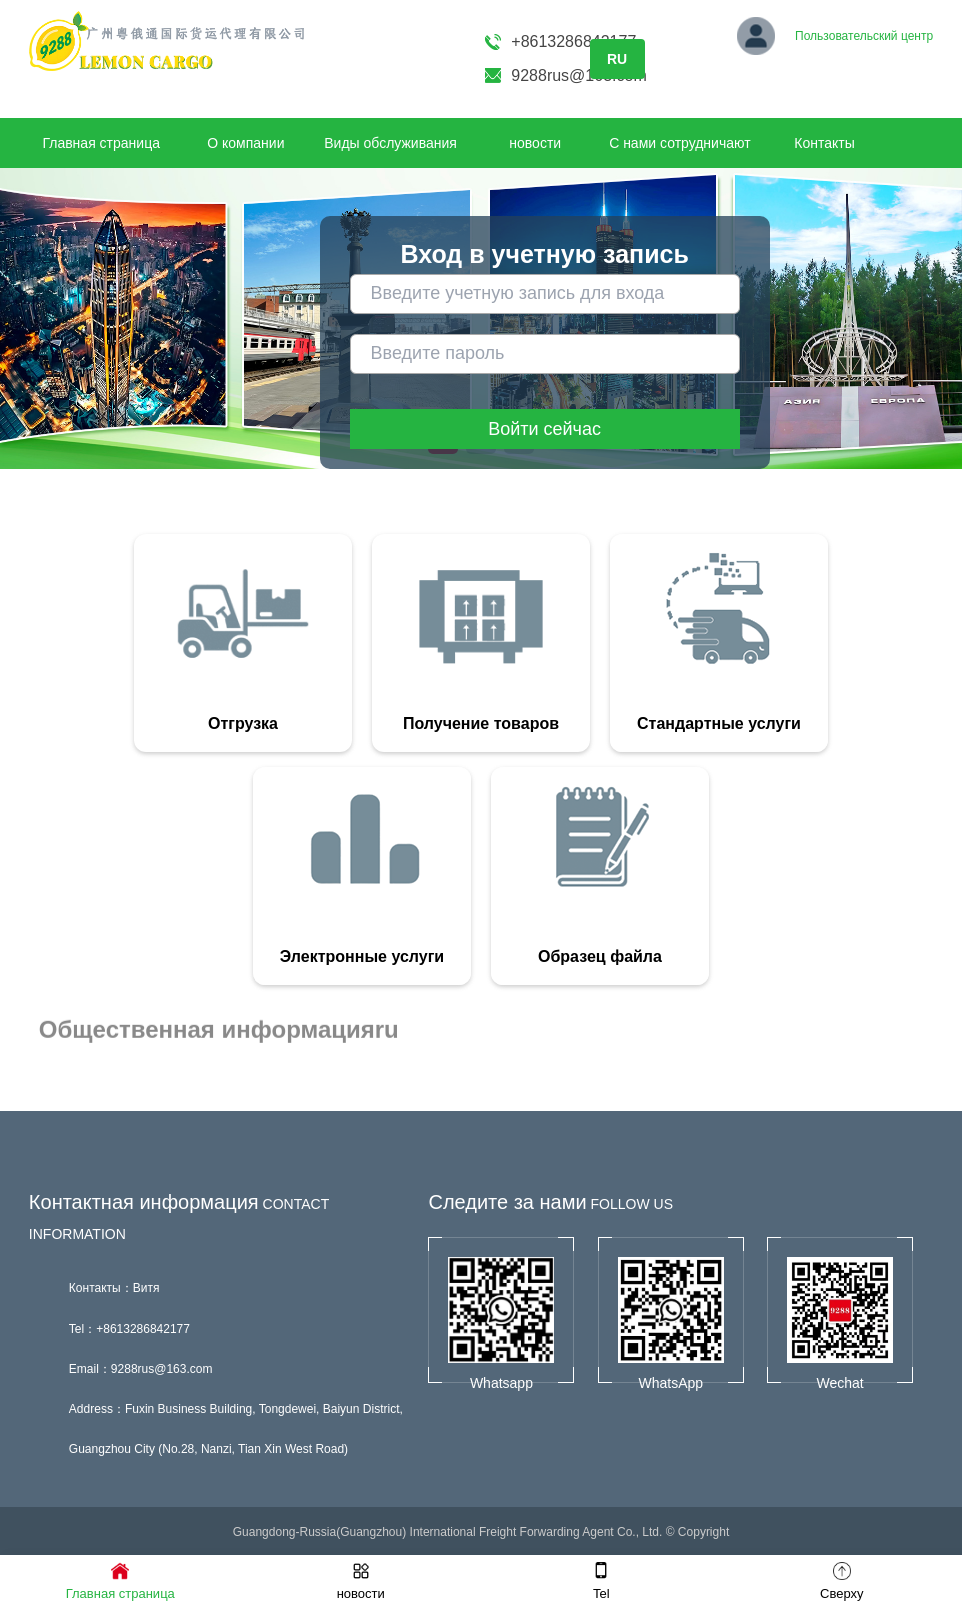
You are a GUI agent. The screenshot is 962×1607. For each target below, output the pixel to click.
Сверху (841, 1580)
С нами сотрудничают (679, 143)
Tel (601, 1580)
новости (535, 143)
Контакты (824, 143)
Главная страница (101, 143)
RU (617, 59)
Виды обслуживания (390, 143)
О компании (245, 143)
